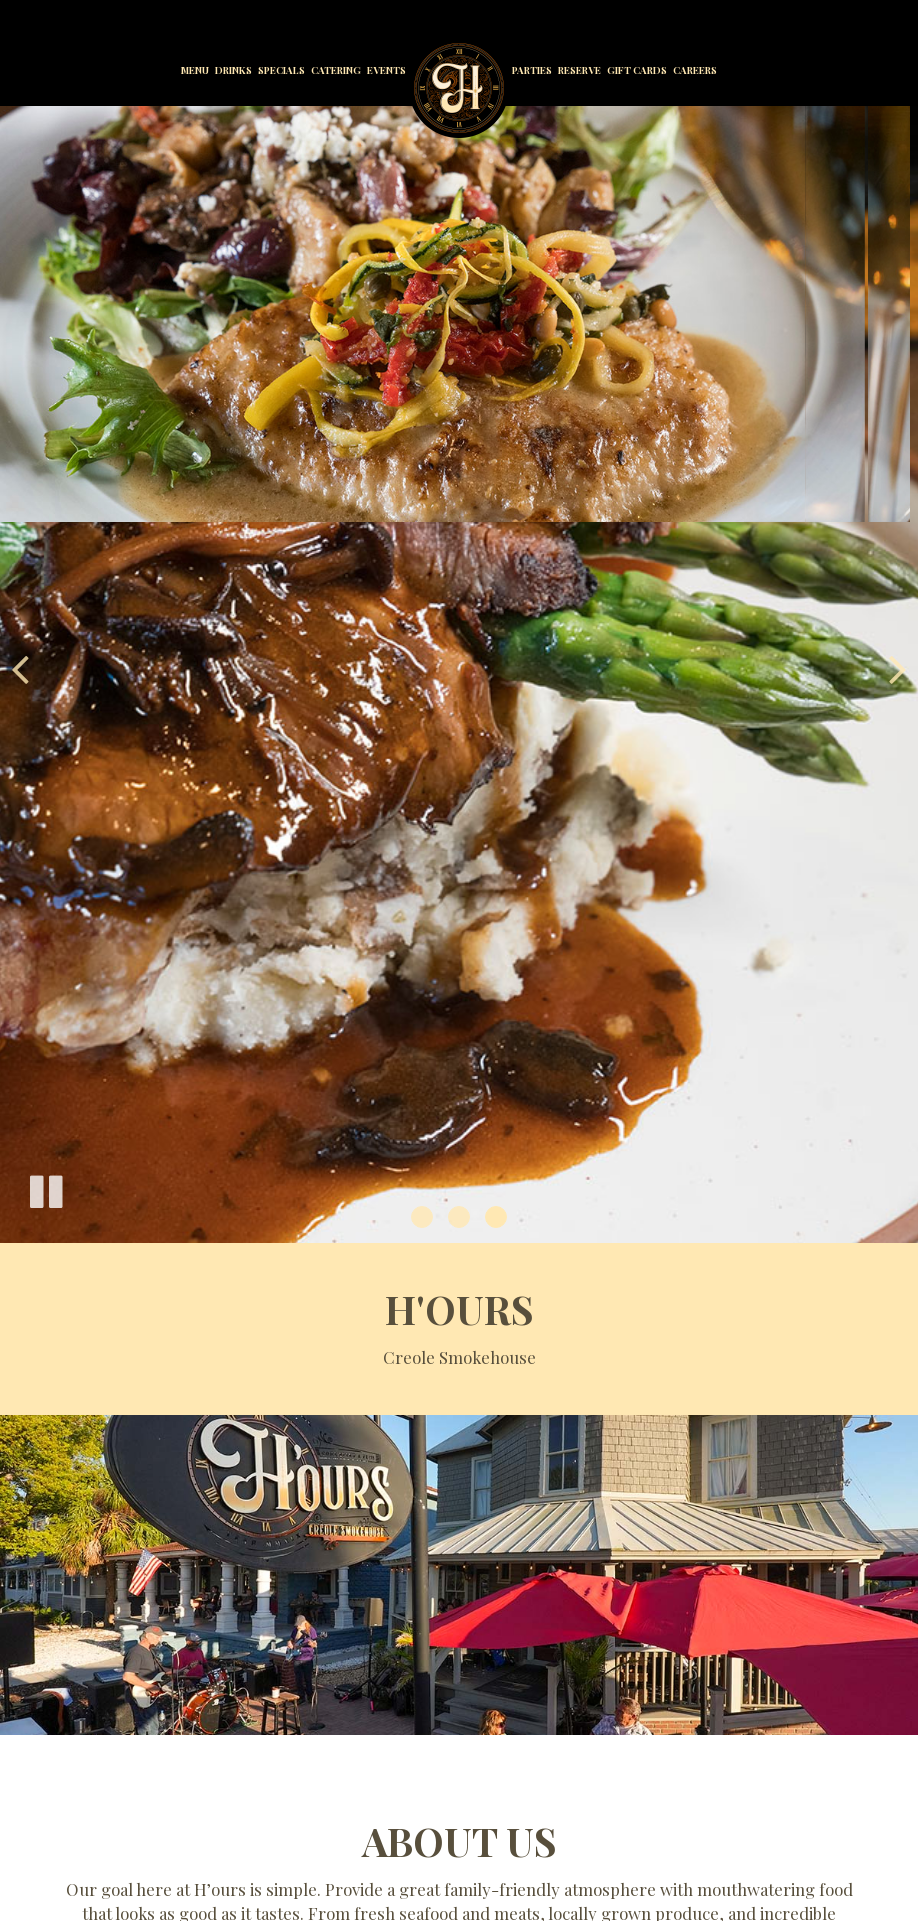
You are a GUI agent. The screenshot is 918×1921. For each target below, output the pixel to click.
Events (386, 69)
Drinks (233, 69)
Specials (281, 69)
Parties (532, 69)
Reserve (579, 69)
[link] (459, 88)
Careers (695, 69)
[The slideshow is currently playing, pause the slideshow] (45, 1188)
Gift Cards (637, 69)
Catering (336, 69)
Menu (195, 69)
